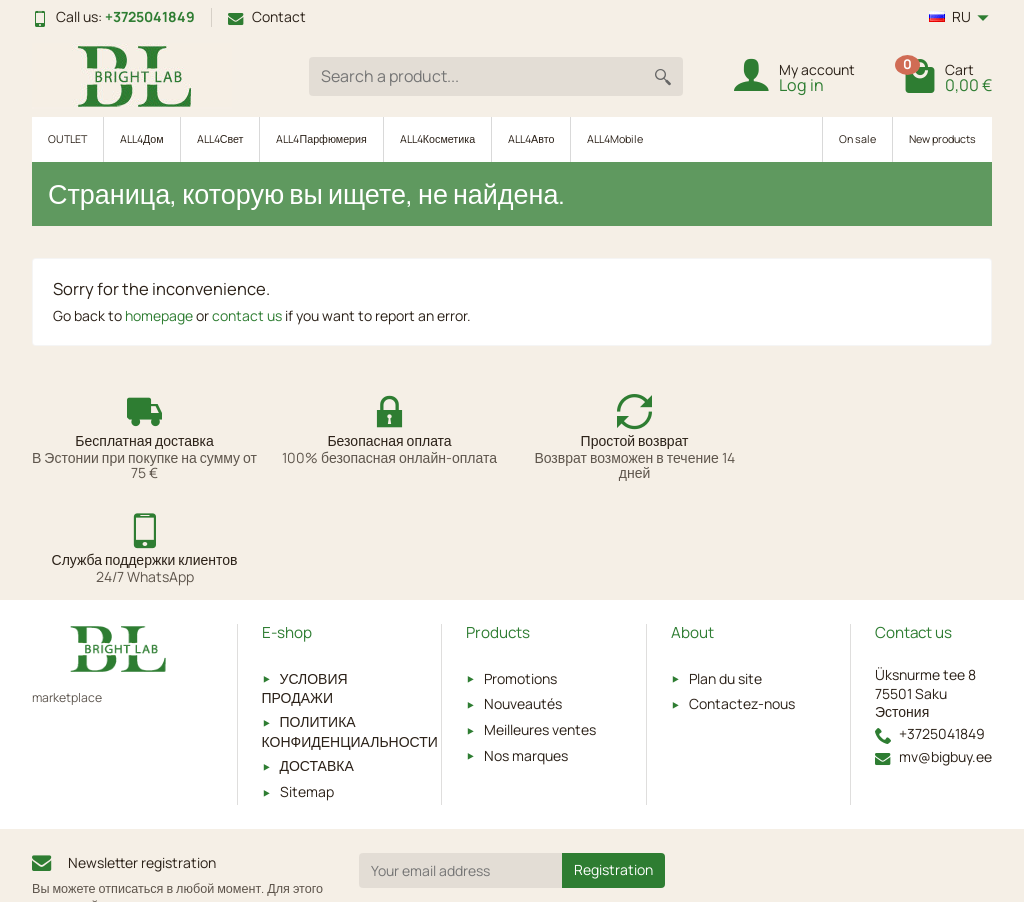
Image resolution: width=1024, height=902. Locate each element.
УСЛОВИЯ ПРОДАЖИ (305, 585)
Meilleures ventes (540, 626)
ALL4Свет (220, 139)
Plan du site (725, 575)
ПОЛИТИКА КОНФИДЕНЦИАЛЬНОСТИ (350, 629)
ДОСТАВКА (317, 663)
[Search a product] (476, 76)
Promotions (520, 575)
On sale (857, 139)
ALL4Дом (142, 139)
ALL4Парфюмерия (321, 139)
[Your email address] (461, 768)
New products (942, 139)
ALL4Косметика (437, 139)
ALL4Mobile (615, 139)
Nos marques (526, 652)
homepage (159, 315)
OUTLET (67, 139)
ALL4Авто (531, 139)
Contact (267, 16)
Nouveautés (523, 601)
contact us (247, 315)
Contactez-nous (742, 601)
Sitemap (307, 688)
